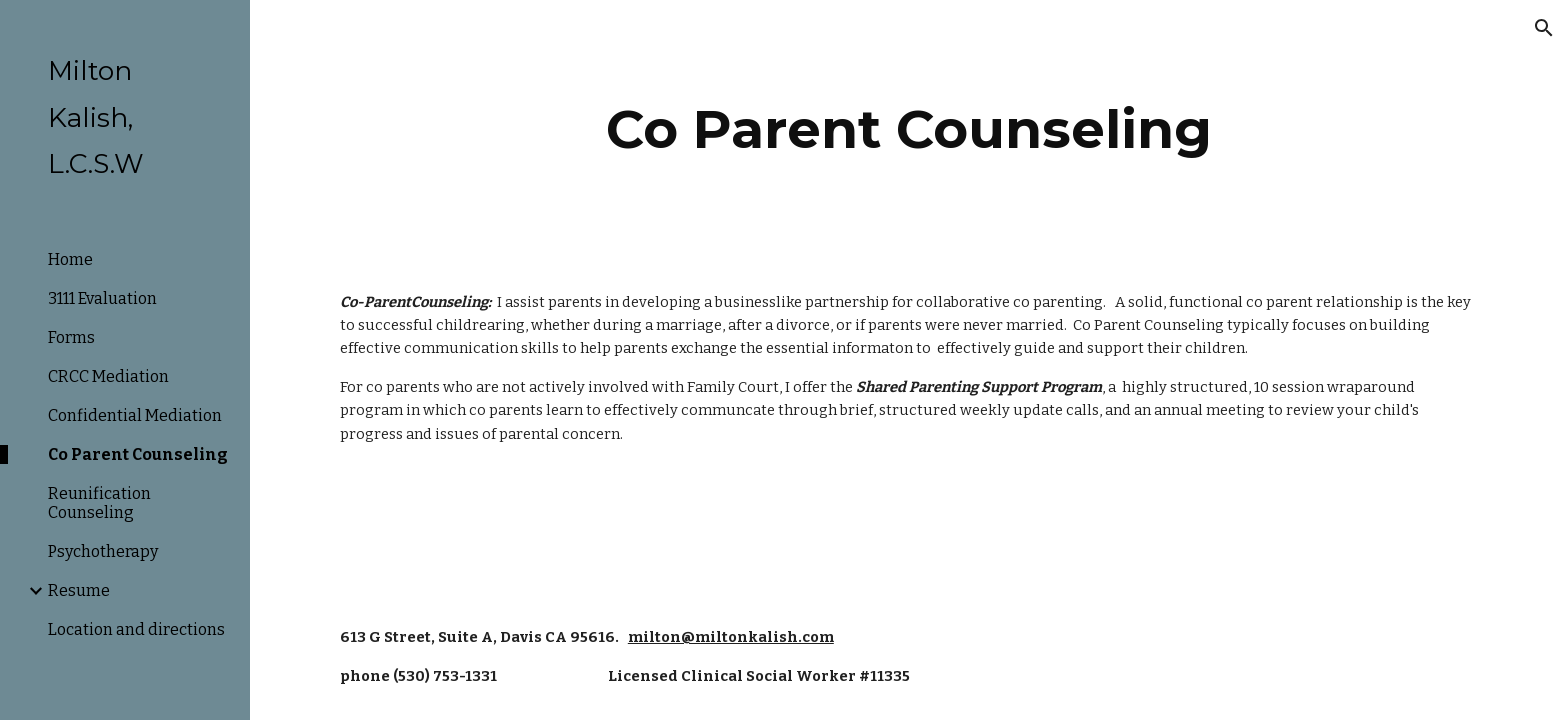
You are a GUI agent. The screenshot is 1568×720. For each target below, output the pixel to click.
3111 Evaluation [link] (102, 298)
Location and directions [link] (136, 629)
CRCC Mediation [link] (108, 376)
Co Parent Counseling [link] (138, 454)
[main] (909, 129)
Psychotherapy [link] (103, 551)
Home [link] (70, 259)
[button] (1544, 28)
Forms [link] (71, 337)
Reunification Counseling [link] (99, 503)
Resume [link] (79, 590)
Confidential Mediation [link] (135, 415)
